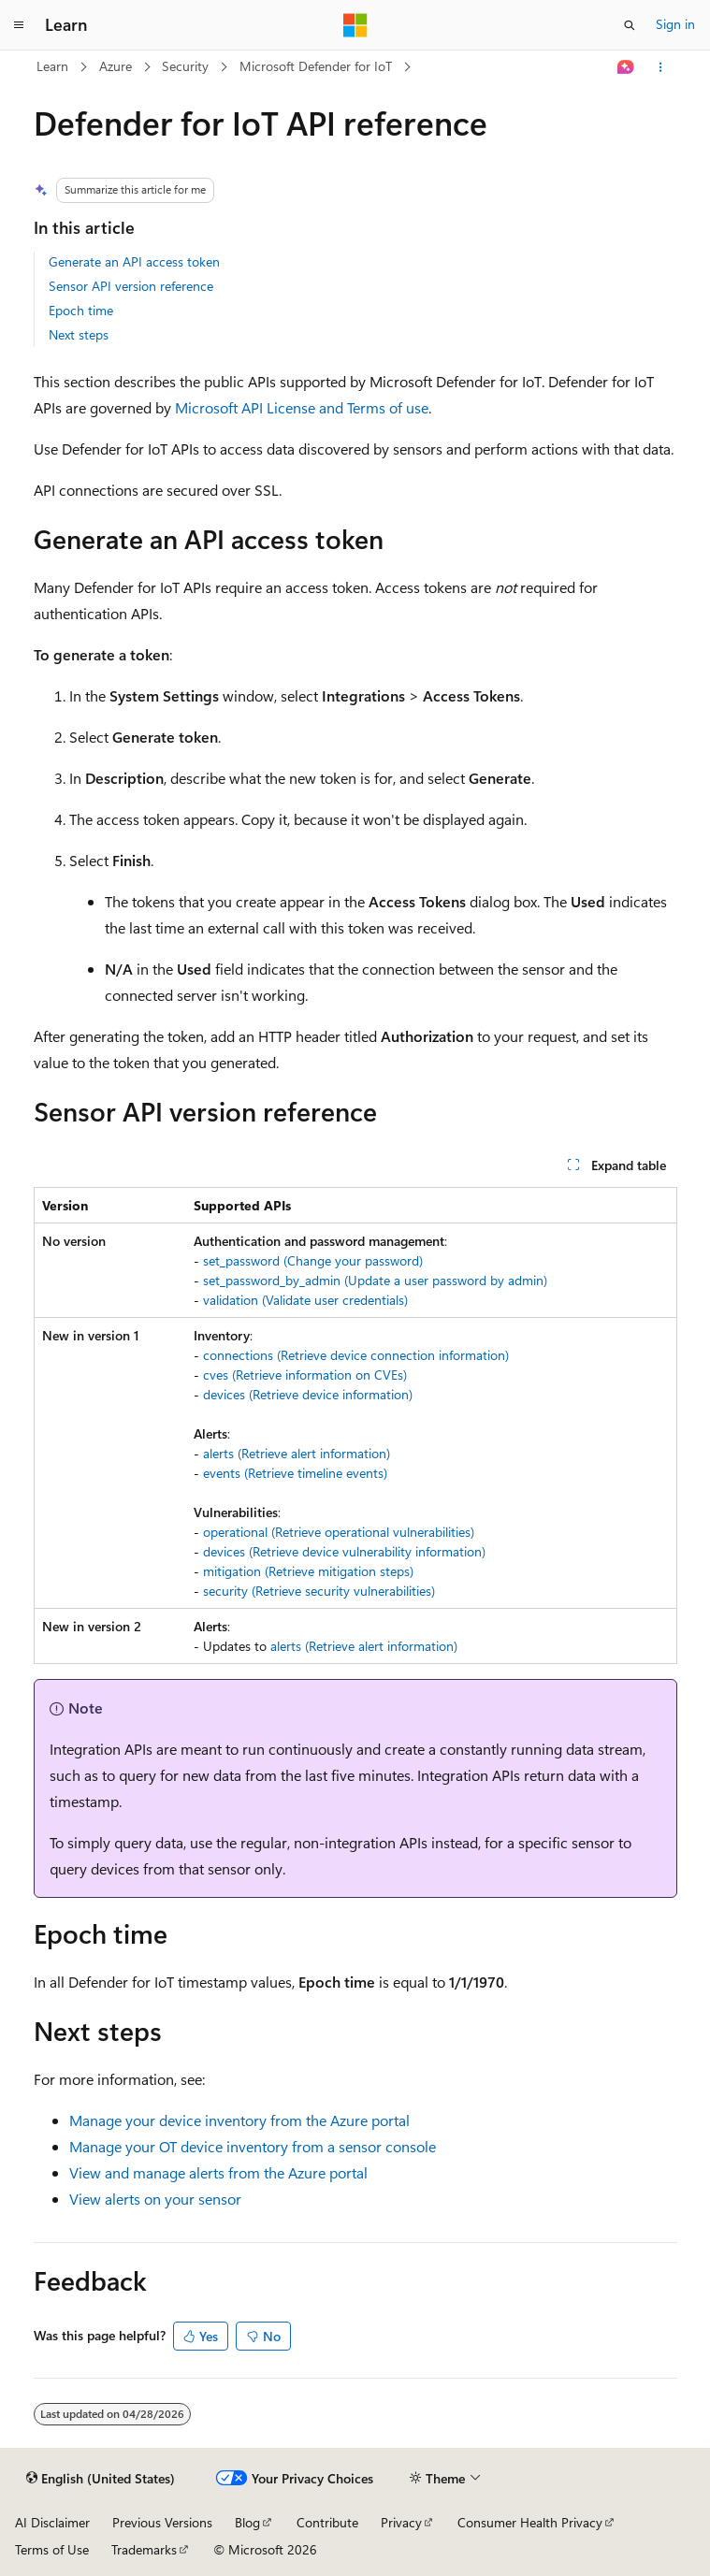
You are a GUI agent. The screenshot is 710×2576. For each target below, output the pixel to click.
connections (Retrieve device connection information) (356, 1355)
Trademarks (144, 2549)
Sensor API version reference (131, 286)
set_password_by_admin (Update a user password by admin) (375, 1280)
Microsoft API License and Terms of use (301, 407)
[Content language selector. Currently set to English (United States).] (100, 2479)
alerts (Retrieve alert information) (296, 1453)
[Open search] (629, 25)
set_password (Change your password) (313, 1260)
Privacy (401, 2522)
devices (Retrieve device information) (308, 1394)
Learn (52, 66)
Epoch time (81, 310)
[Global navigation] (18, 25)
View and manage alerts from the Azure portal (218, 2172)
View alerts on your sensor (155, 2198)
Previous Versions (162, 2522)
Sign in (675, 24)
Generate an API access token (134, 261)
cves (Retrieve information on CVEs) (305, 1374)
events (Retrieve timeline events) (295, 1473)
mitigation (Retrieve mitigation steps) (308, 1571)
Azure (115, 66)
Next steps (79, 334)
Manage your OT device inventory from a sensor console (252, 2146)
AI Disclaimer (52, 2522)
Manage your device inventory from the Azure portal (239, 2120)
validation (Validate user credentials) (305, 1300)
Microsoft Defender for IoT (315, 66)
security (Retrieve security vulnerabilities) (319, 1590)
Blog (247, 2522)
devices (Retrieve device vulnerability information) (344, 1551)
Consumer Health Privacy (529, 2522)
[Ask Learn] (625, 67)
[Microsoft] (355, 25)
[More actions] (660, 67)
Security (185, 66)
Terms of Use (52, 2549)
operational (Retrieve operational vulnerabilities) (338, 1532)
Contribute (327, 2522)
